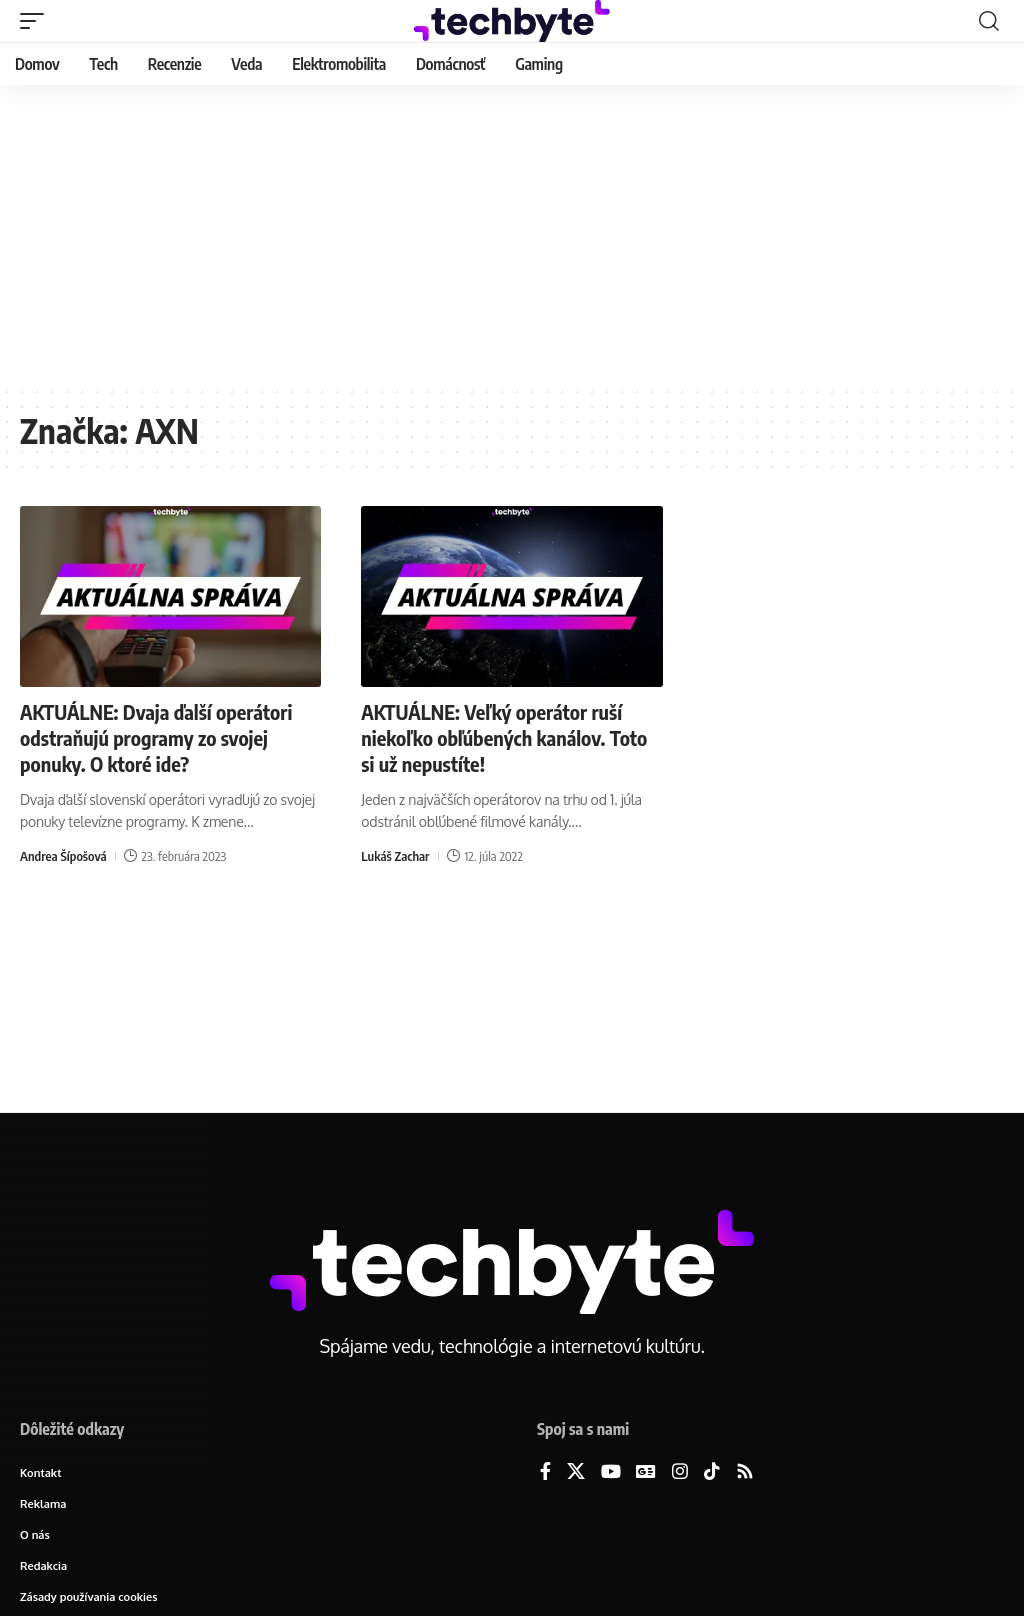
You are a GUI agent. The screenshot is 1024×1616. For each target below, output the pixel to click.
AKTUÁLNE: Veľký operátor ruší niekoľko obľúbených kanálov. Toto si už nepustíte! (504, 737)
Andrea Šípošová (63, 856)
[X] (576, 1472)
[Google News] (646, 1472)
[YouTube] (611, 1472)
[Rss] (745, 1472)
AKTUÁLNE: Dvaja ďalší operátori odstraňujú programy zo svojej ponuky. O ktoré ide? (156, 737)
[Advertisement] (512, 235)
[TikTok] (712, 1472)
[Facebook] (545, 1472)
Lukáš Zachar (395, 856)
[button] (37, 21)
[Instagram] (680, 1472)
